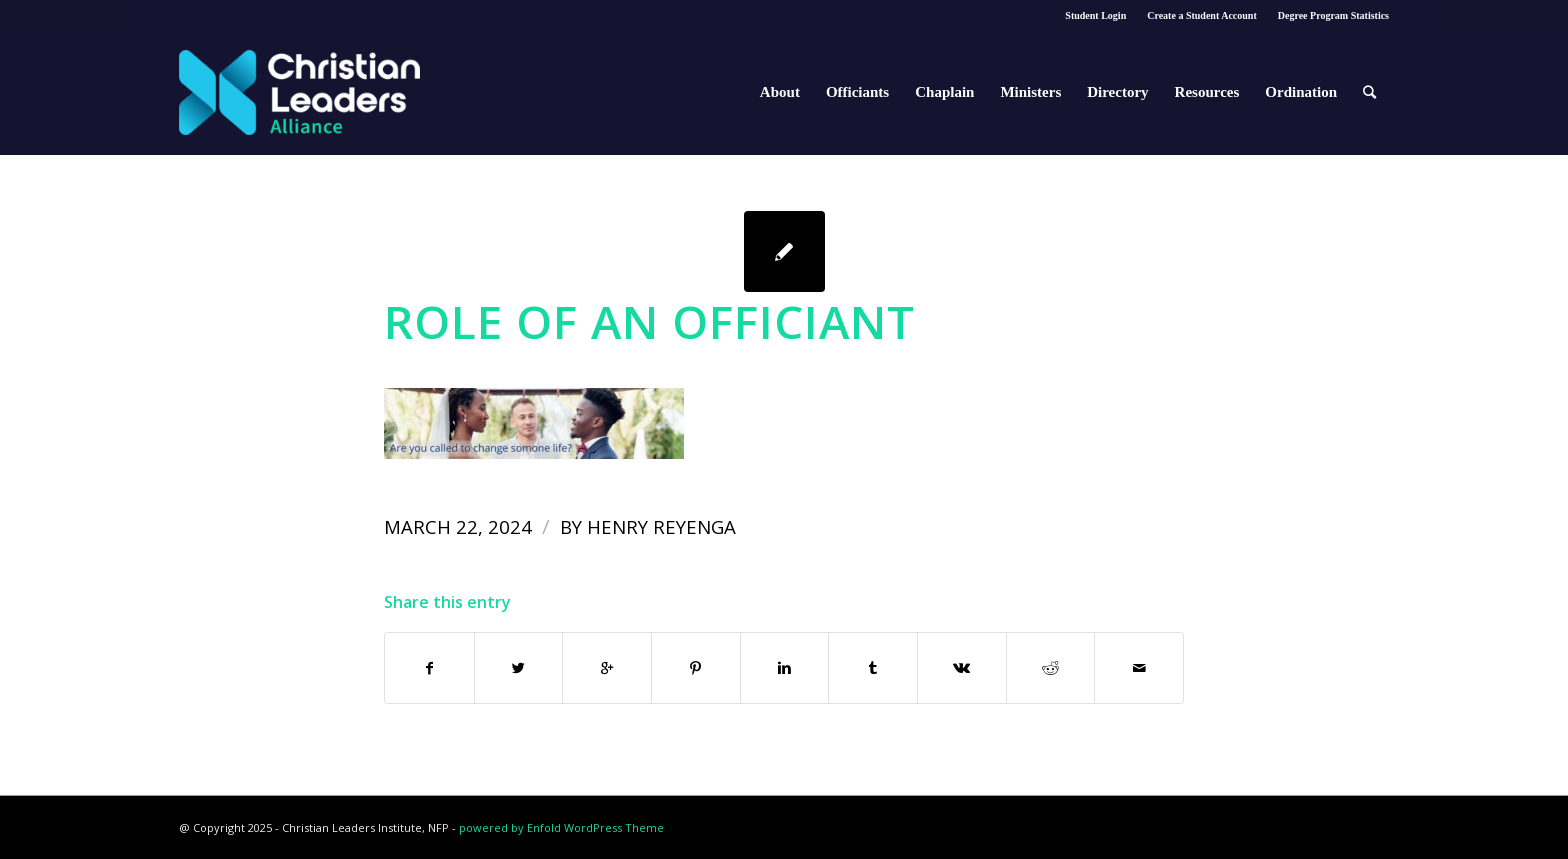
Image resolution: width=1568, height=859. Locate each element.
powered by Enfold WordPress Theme (561, 827)
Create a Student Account (1202, 15)
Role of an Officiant (649, 321)
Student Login (1095, 15)
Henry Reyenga (661, 526)
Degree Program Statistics (1333, 15)
